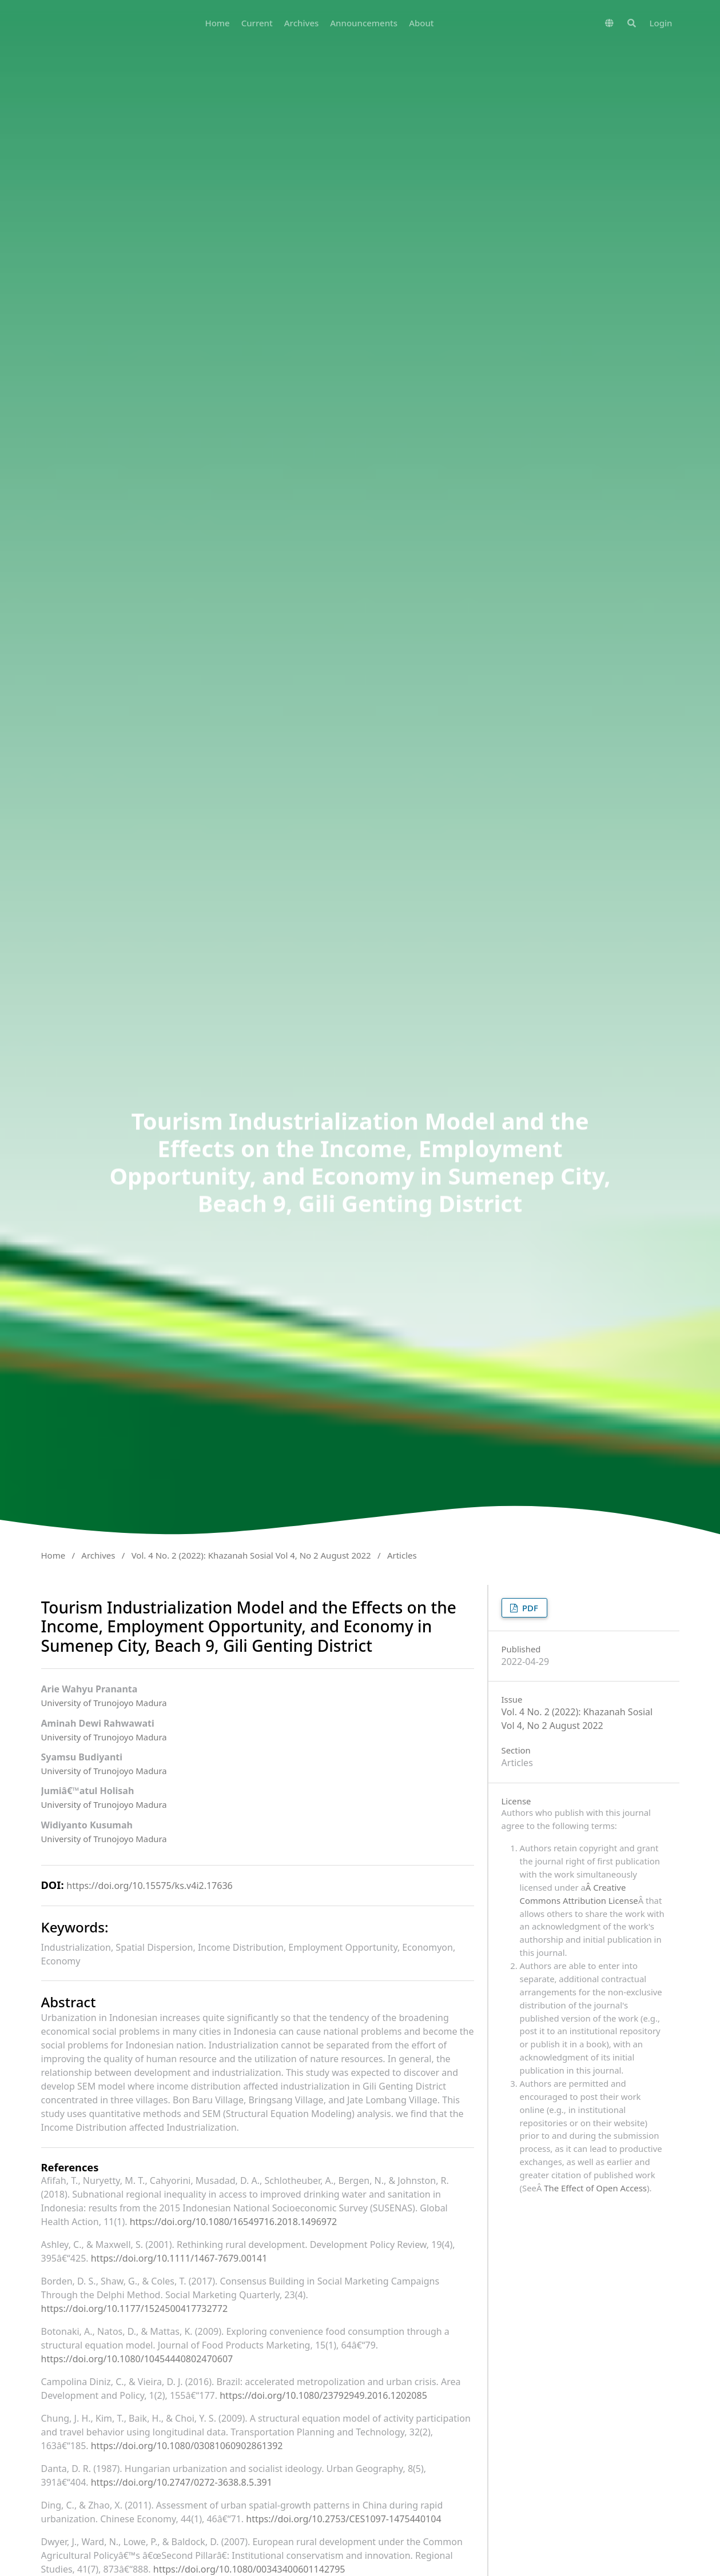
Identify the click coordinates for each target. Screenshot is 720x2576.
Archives (301, 23)
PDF (529, 1608)
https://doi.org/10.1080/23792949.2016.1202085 (323, 2395)
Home (217, 23)
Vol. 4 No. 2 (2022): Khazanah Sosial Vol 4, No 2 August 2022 (251, 1555)
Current (257, 23)
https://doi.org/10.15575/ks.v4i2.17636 (149, 1885)
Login (661, 23)
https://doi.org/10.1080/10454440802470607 (137, 2359)
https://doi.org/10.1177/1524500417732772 (134, 2308)
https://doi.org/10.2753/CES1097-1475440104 (343, 2519)
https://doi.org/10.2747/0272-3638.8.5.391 (181, 2482)
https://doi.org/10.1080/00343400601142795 (249, 2569)
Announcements (363, 23)
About (421, 23)
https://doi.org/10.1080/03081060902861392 (187, 2445)
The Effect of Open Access (595, 2188)
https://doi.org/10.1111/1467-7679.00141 (179, 2258)
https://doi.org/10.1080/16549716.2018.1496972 (233, 2221)
